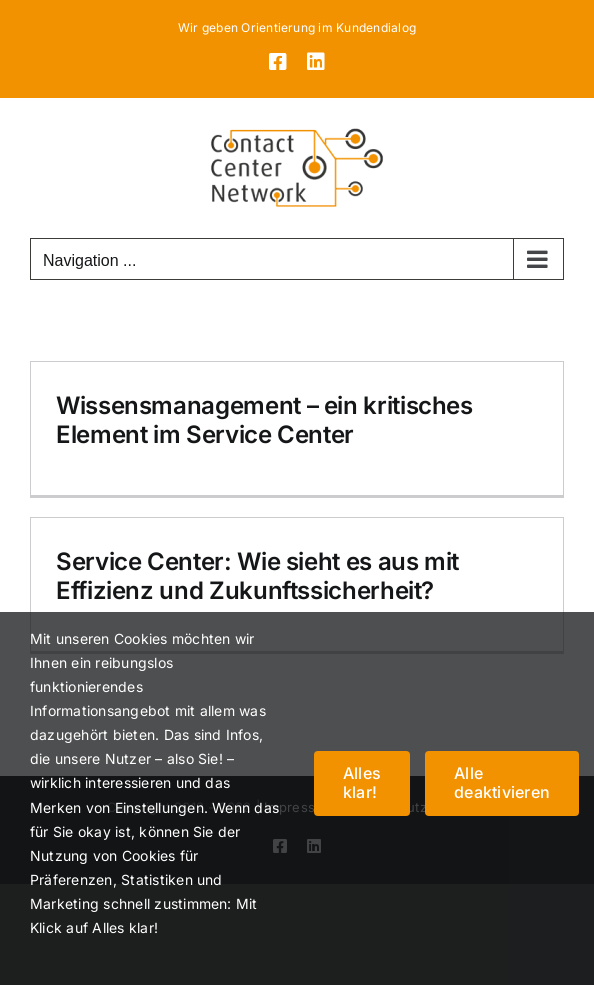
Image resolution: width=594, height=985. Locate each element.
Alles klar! (362, 782)
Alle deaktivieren (502, 782)
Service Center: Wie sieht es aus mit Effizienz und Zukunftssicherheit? (257, 576)
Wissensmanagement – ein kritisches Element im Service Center (264, 420)
